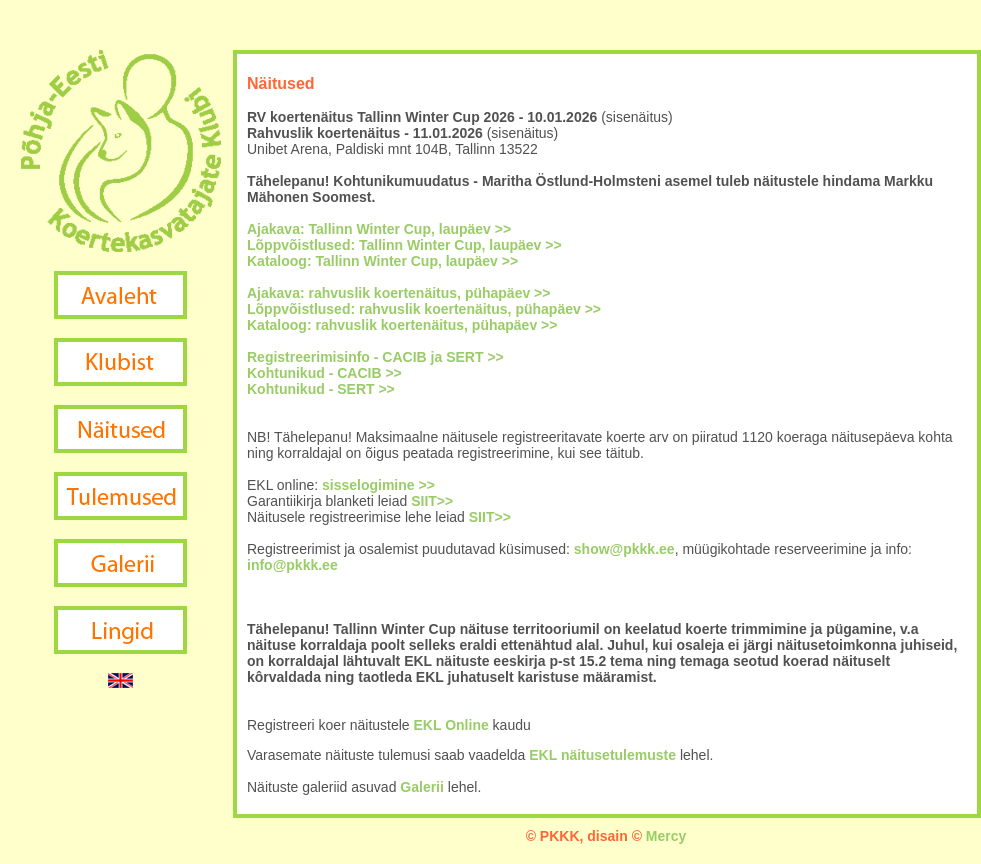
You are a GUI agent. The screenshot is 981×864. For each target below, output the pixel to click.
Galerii (422, 787)
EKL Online (451, 725)
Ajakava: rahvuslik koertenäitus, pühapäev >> (398, 293)
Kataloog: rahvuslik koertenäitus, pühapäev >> (402, 325)
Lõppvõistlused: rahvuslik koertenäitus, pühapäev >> (424, 309)
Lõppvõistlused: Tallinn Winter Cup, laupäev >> (404, 245)
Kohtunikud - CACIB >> (324, 373)
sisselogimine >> (378, 485)
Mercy (666, 836)
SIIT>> (432, 501)
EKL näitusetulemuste (602, 755)
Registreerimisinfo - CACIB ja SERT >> (375, 357)
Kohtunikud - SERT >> (321, 389)
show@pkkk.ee (624, 549)
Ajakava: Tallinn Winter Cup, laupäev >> (379, 229)
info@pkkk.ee (292, 565)
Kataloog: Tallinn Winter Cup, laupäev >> (382, 261)
